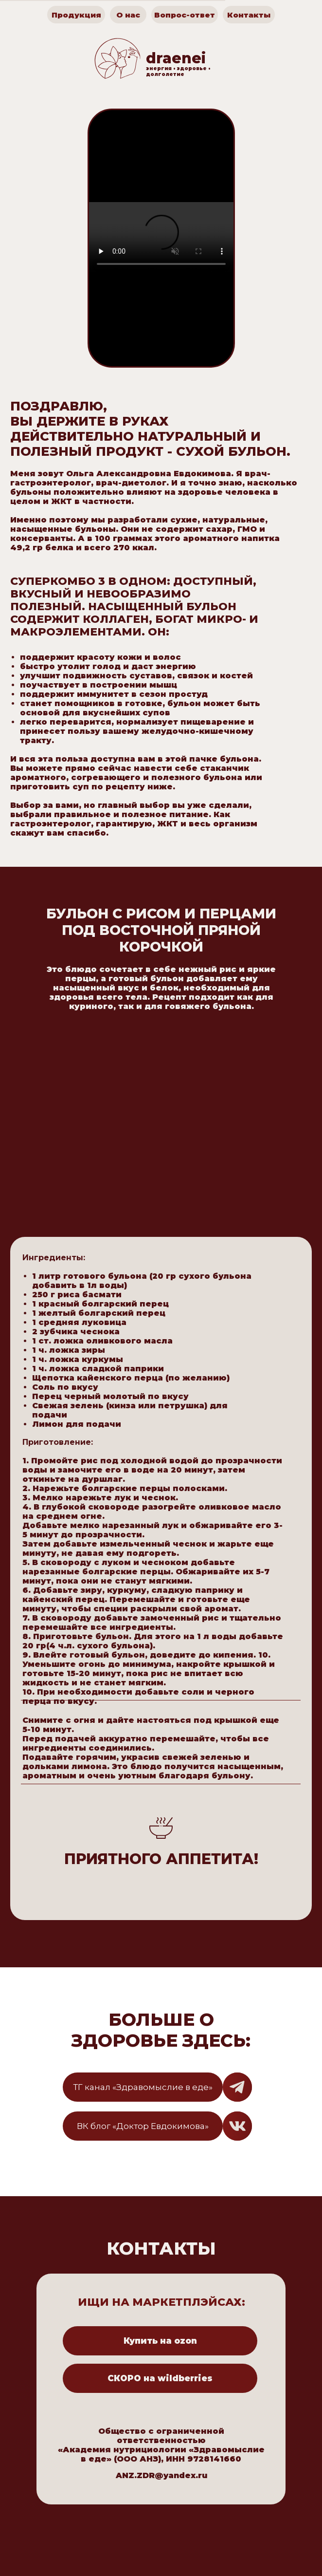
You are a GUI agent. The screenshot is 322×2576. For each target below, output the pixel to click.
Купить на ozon (160, 2341)
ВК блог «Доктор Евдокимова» (143, 2126)
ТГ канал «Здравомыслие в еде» (143, 2087)
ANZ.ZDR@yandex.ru (161, 2475)
